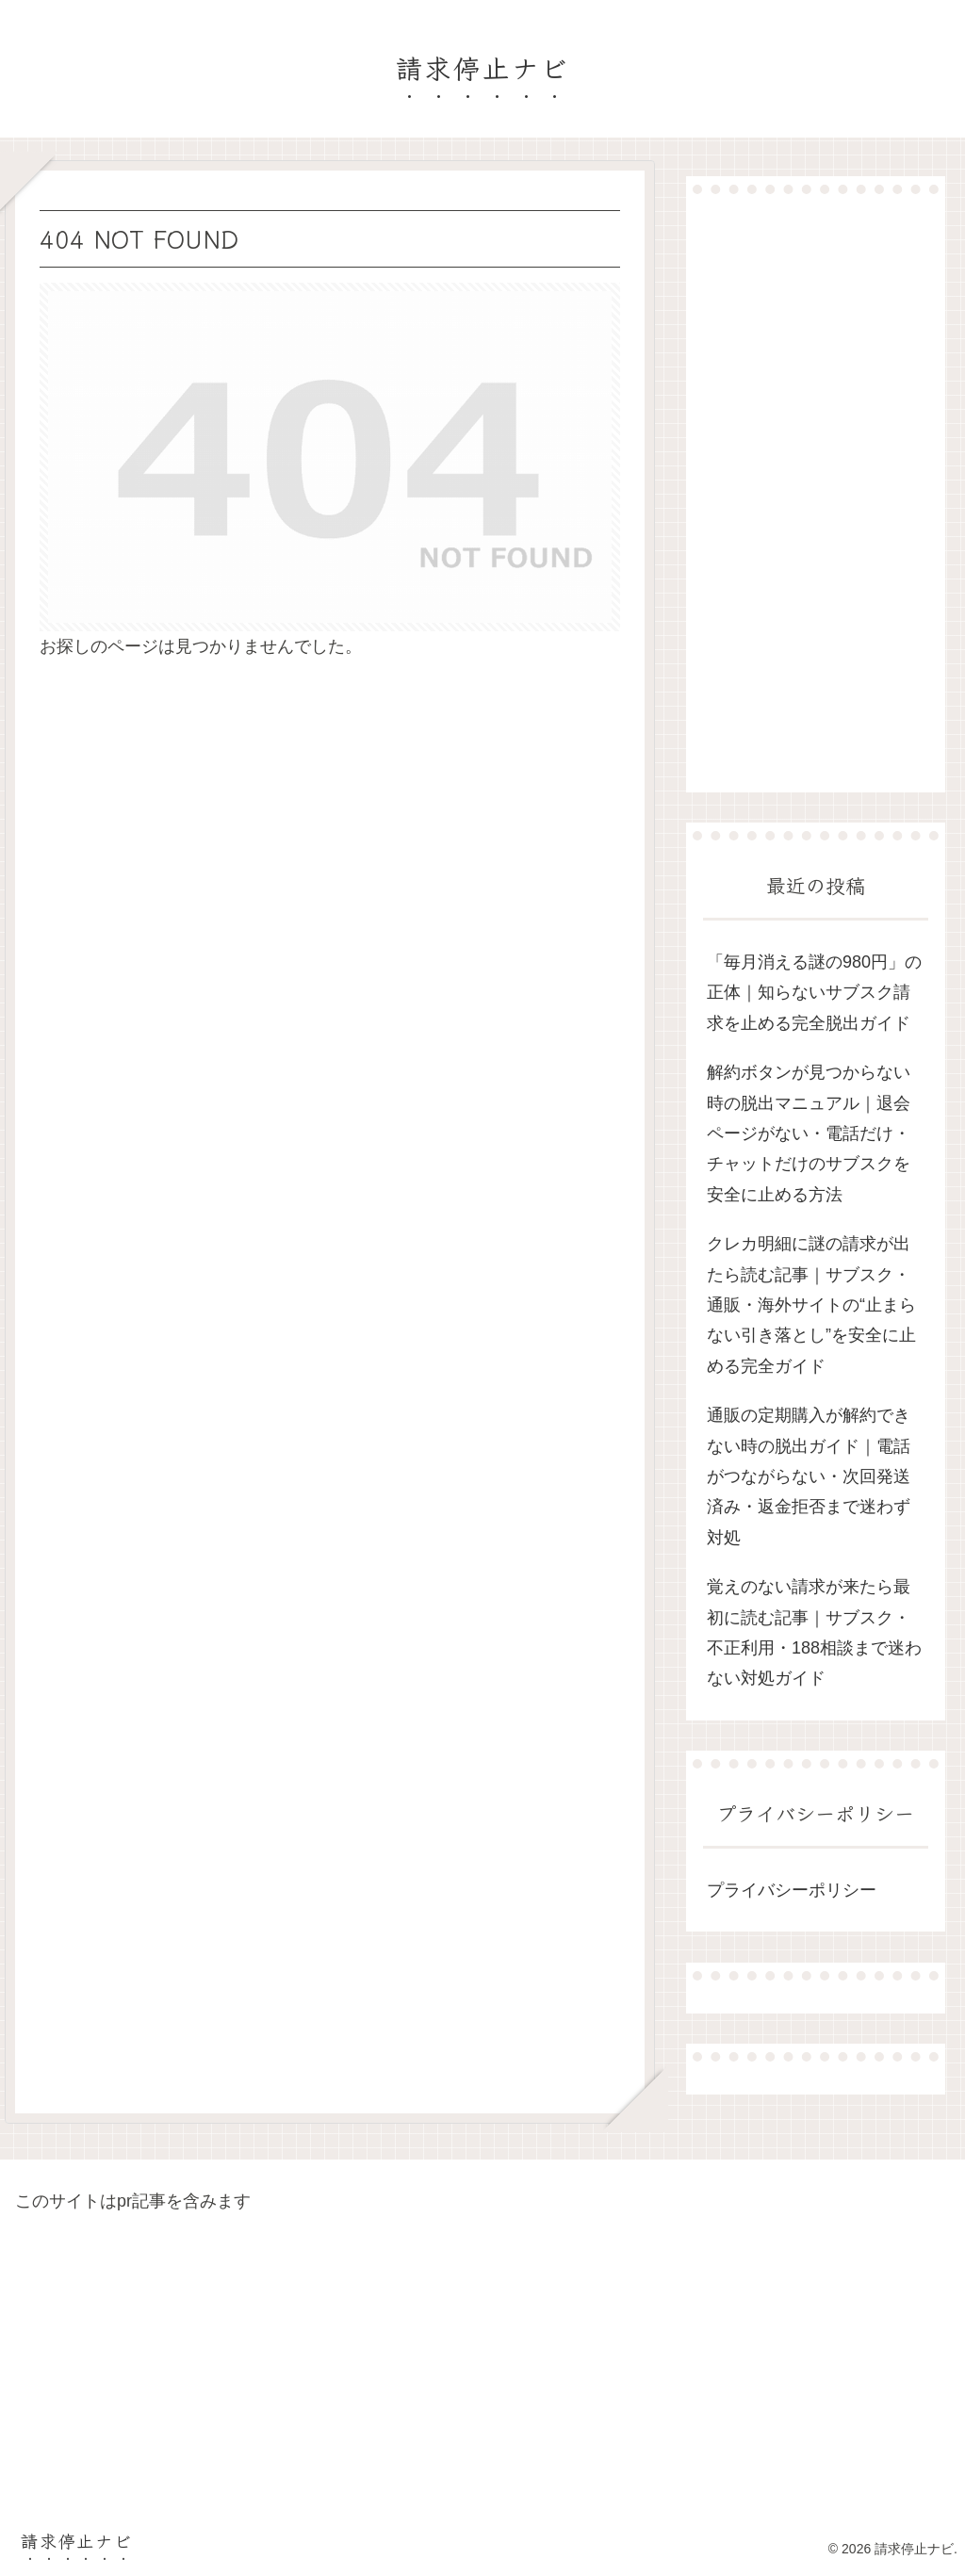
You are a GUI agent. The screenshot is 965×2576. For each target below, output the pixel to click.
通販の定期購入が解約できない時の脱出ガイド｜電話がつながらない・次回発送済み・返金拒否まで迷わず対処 (808, 1476)
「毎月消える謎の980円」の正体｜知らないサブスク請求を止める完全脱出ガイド (814, 993)
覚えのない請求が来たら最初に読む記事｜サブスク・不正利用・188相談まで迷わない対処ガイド (814, 1632)
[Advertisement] (815, 492)
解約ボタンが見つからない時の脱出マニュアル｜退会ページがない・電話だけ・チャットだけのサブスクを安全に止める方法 (808, 1133)
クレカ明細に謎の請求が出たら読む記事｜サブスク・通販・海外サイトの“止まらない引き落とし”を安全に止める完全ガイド (811, 1305)
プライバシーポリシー (791, 1890)
